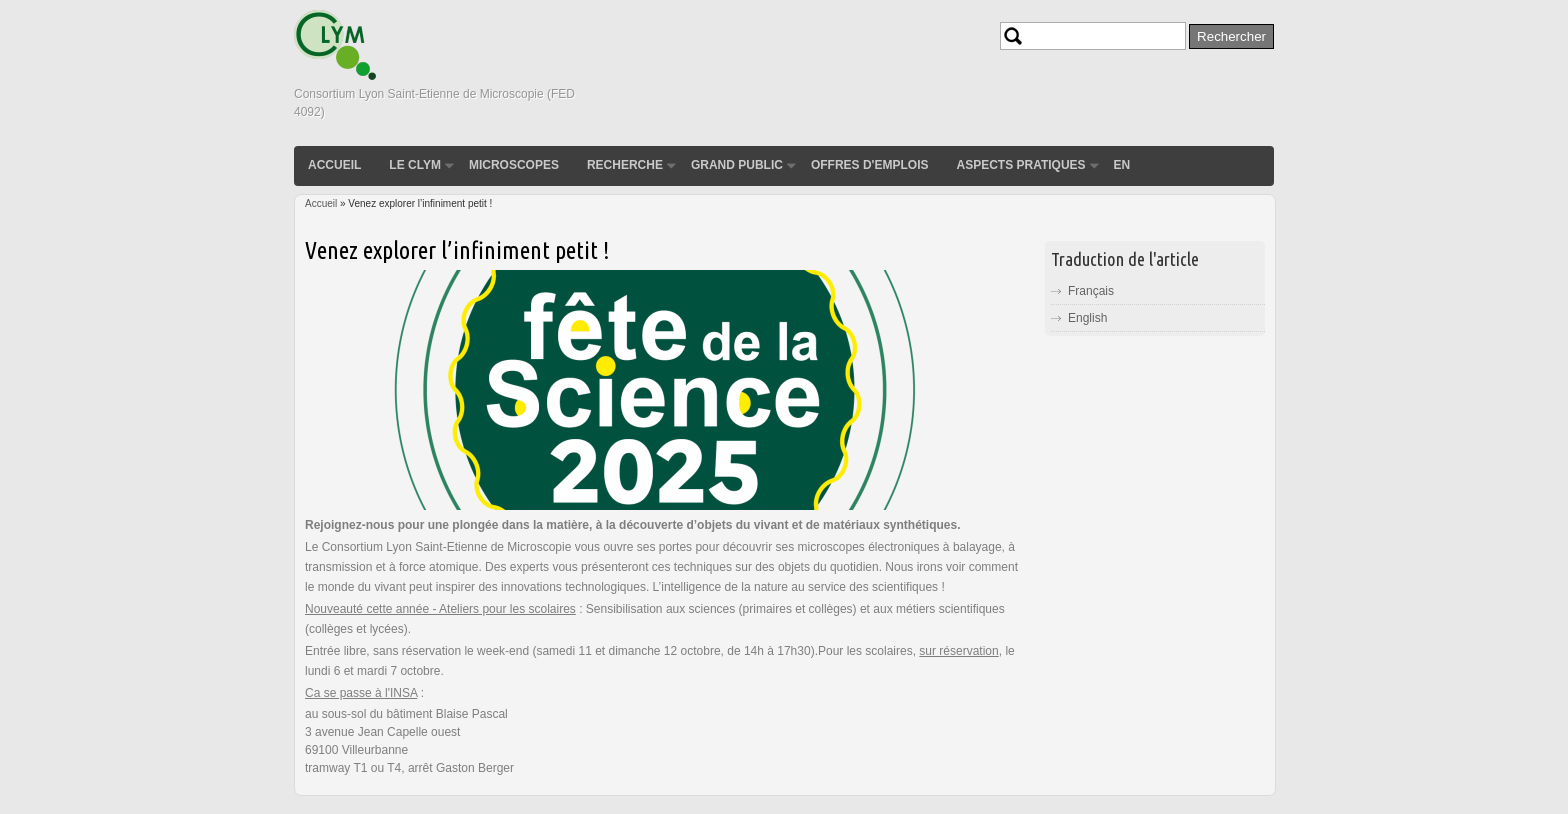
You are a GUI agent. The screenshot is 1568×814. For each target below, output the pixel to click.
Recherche (625, 165)
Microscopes (514, 165)
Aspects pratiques (1020, 165)
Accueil (334, 165)
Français (1091, 291)
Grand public (737, 165)
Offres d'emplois (870, 165)
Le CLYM (415, 165)
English (1087, 318)
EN (1122, 165)
